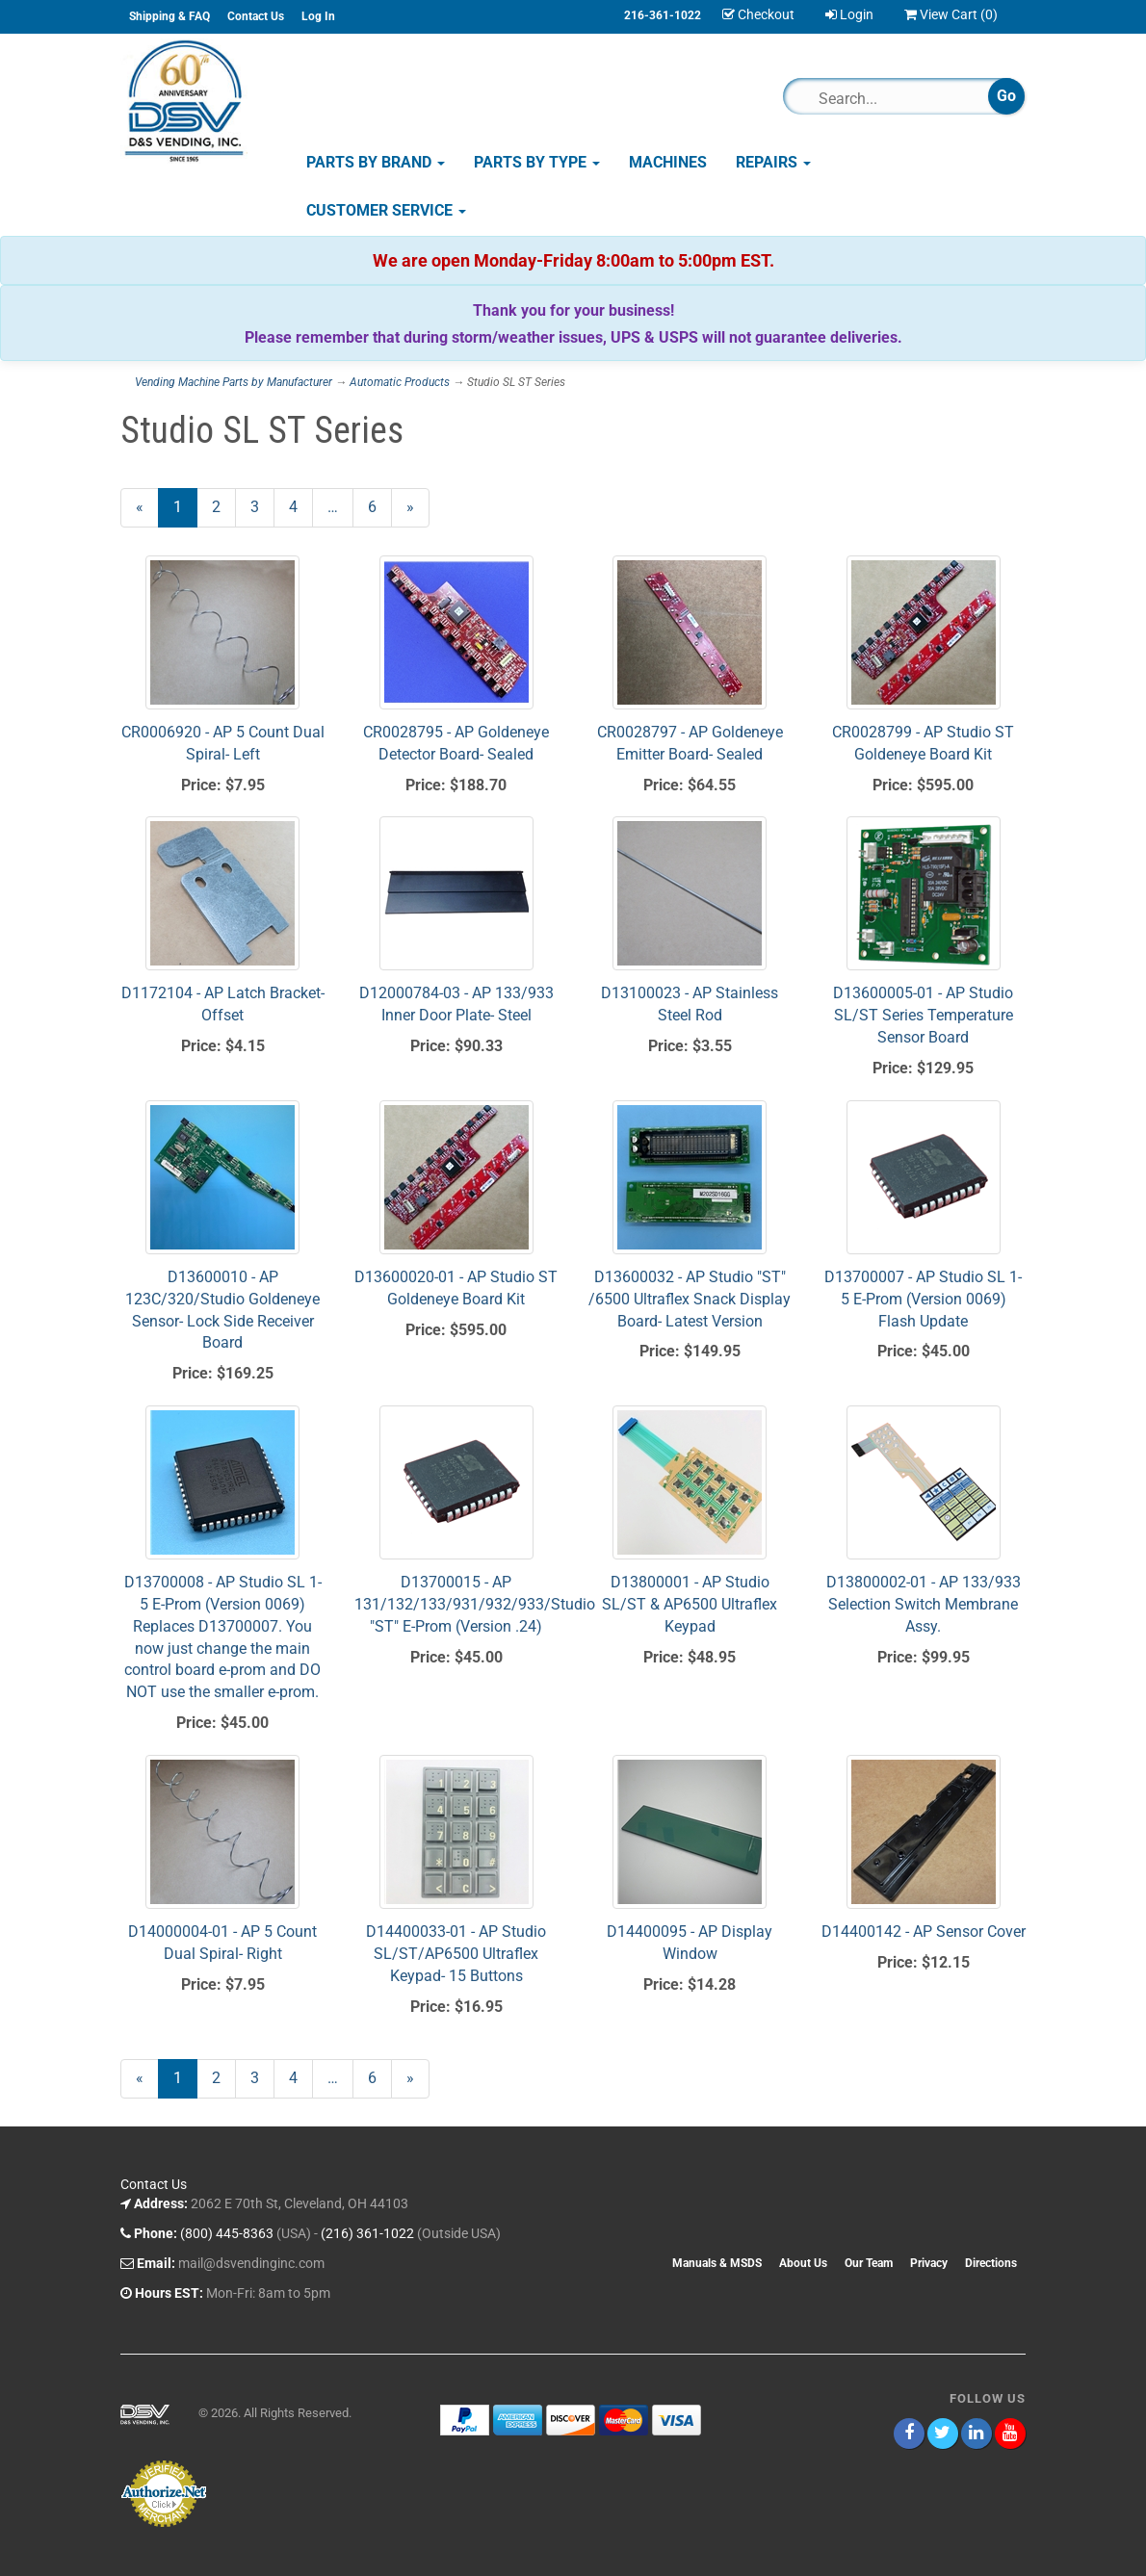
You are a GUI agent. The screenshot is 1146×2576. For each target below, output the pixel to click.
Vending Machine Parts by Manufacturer (233, 382)
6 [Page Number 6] (380, 506)
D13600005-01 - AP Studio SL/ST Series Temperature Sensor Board (923, 1015)
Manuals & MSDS (717, 2263)
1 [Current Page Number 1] (185, 512)
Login (849, 14)
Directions (991, 2263)
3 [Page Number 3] (262, 506)
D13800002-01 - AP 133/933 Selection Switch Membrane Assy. (923, 1604)
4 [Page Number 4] (301, 506)
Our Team (869, 2263)
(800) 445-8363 (226, 2233)
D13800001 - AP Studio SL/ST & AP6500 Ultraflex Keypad (689, 1604)
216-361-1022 (662, 15)
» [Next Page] (418, 512)
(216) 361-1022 (367, 2233)
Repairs (773, 162)
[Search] (894, 98)
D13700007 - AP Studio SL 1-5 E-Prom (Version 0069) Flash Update (923, 1299)
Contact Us (255, 16)
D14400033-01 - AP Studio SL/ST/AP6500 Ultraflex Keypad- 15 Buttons (456, 1953)
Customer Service (386, 210)
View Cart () (951, 14)
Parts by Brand (375, 162)
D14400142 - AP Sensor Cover (923, 1931)
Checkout (758, 14)
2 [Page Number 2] (224, 506)
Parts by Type (537, 162)
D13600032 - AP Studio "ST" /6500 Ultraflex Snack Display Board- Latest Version (689, 1299)
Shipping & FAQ (169, 16)
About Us (803, 2263)
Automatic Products (400, 382)
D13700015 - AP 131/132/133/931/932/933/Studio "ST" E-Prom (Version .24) (474, 1604)
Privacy (929, 2263)
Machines (668, 162)
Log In (318, 16)
